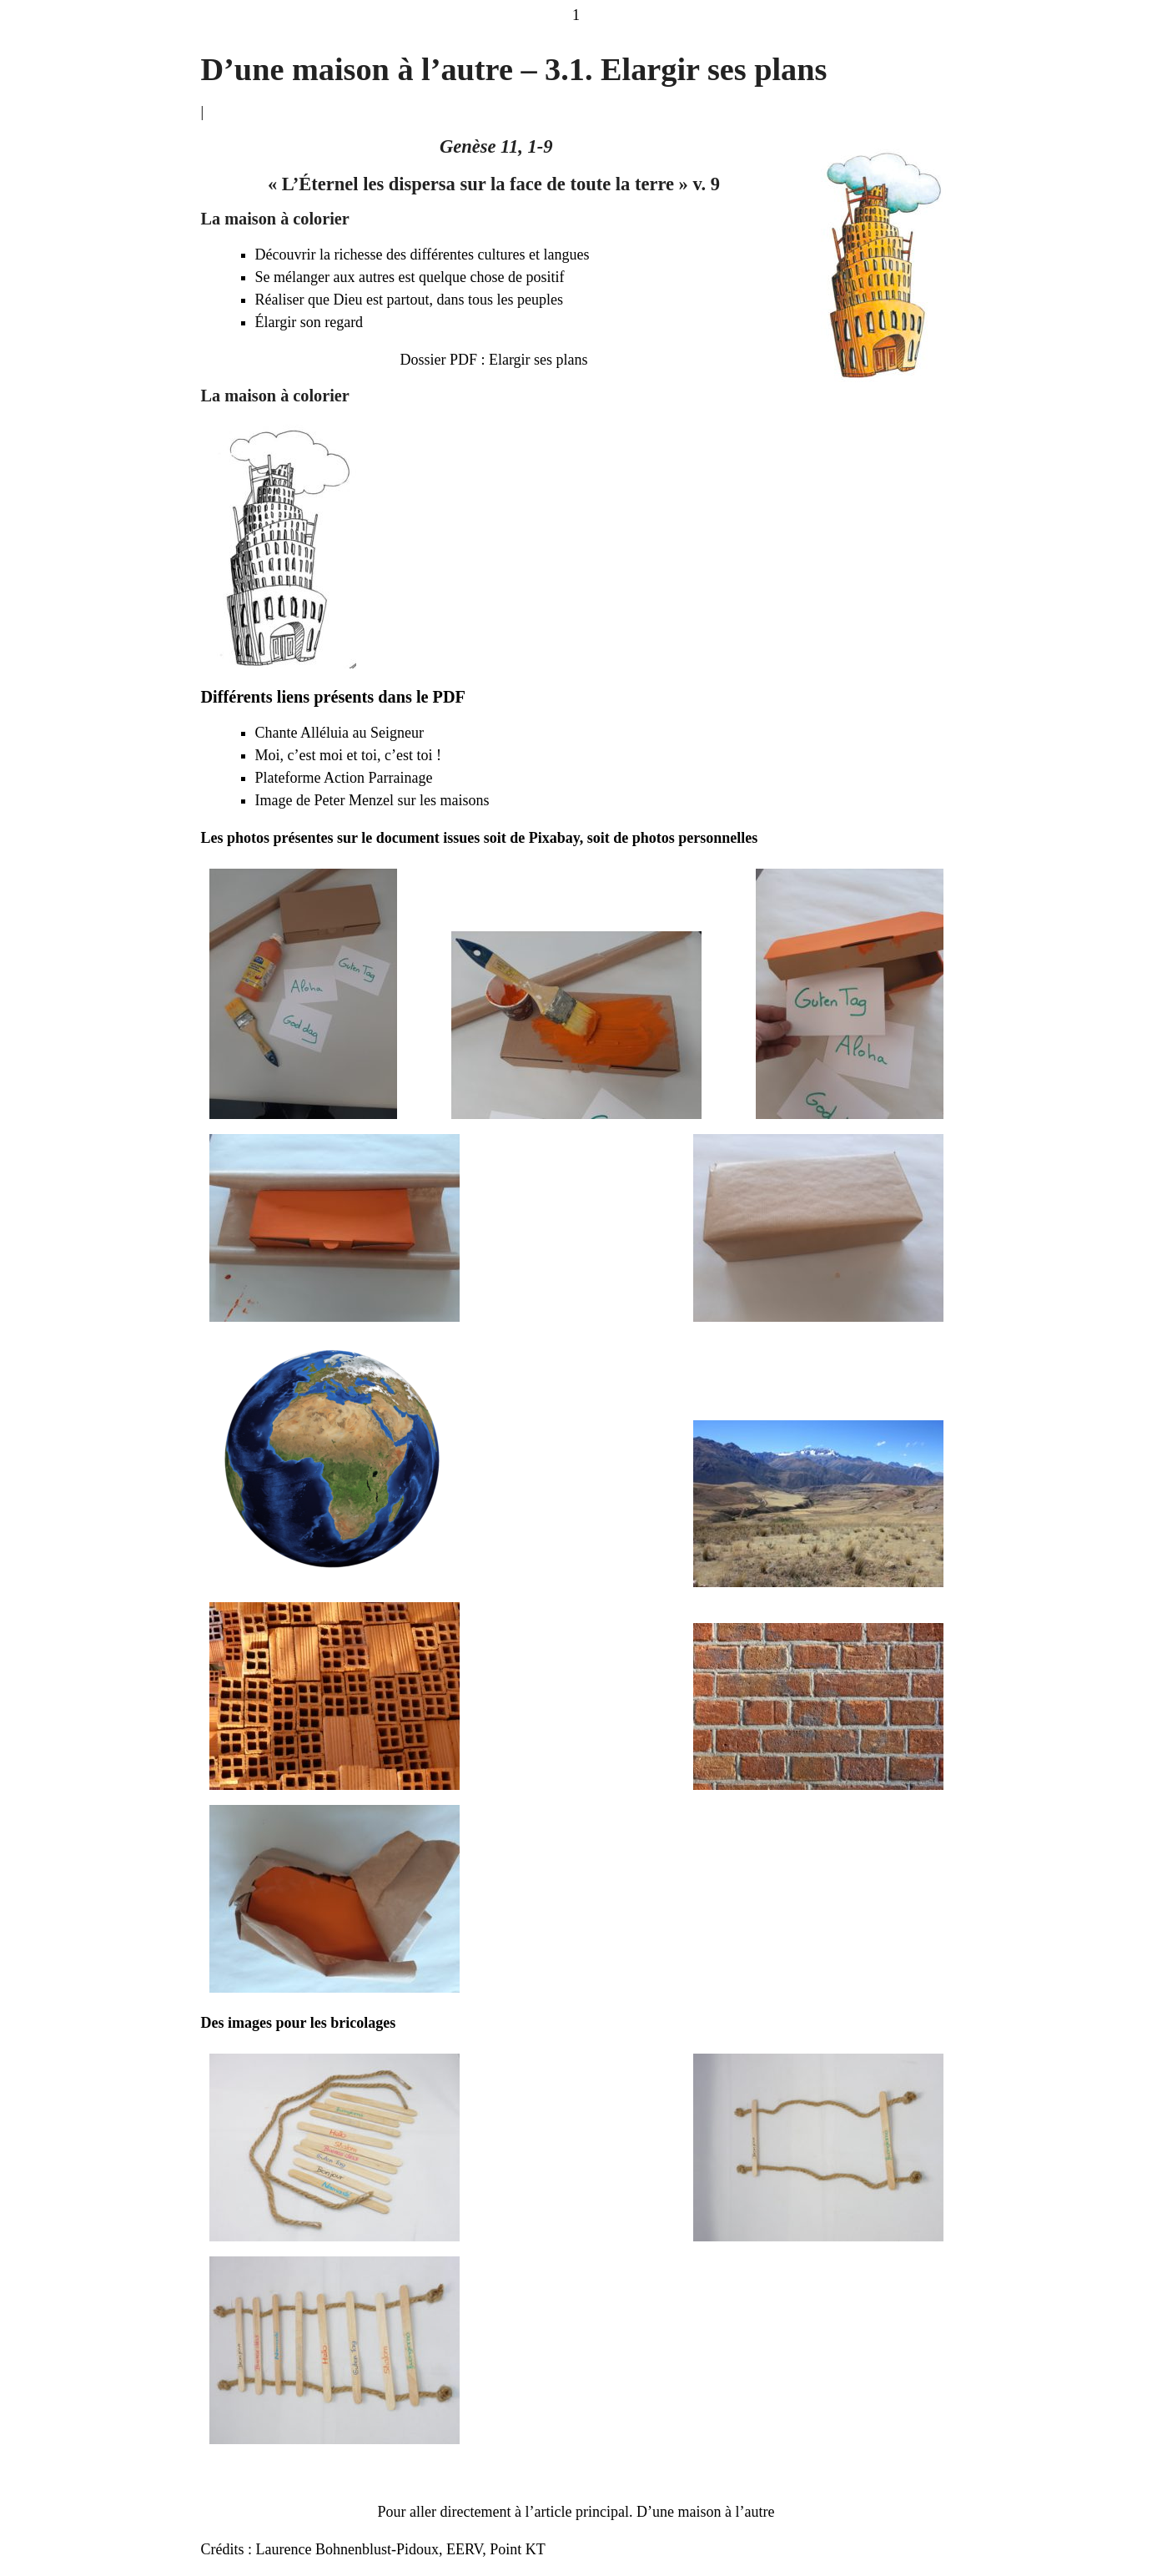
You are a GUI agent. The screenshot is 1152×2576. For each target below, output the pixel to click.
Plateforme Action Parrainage (344, 777)
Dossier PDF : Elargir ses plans (493, 359)
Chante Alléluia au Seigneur (339, 732)
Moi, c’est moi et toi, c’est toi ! (348, 755)
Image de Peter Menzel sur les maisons (372, 800)
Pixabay (554, 837)
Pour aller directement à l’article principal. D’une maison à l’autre (576, 2511)
